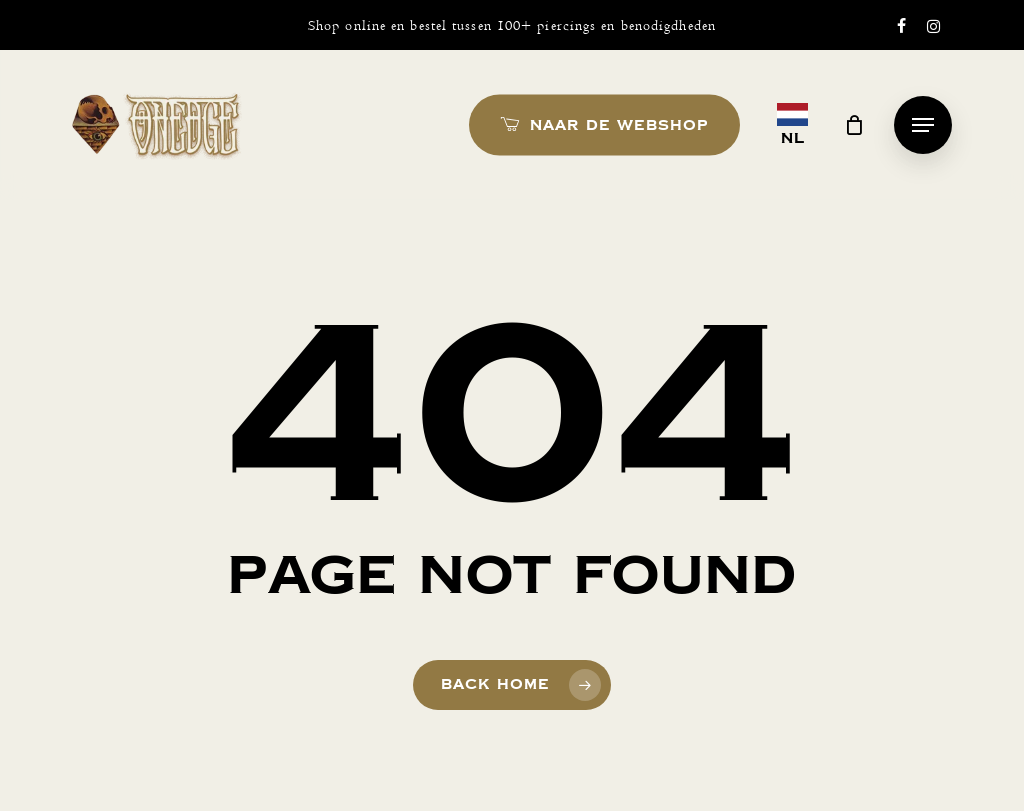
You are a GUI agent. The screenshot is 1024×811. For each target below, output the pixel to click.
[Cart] (855, 125)
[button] (923, 125)
